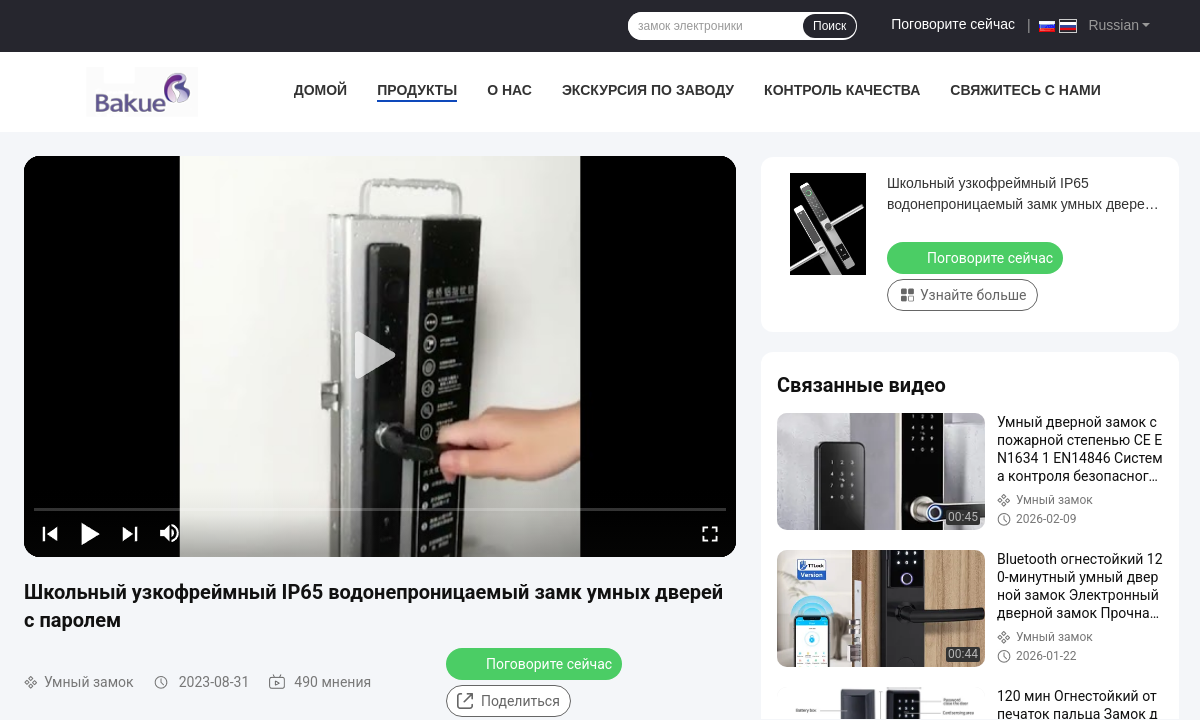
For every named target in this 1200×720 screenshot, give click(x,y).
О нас (509, 90)
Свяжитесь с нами (1025, 90)
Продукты (417, 90)
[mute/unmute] (170, 533)
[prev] (50, 533)
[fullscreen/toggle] (710, 533)
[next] (130, 533)
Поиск (829, 26)
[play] (380, 356)
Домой (320, 90)
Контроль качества (842, 90)
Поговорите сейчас (953, 24)
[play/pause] (90, 533)
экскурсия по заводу (648, 90)
